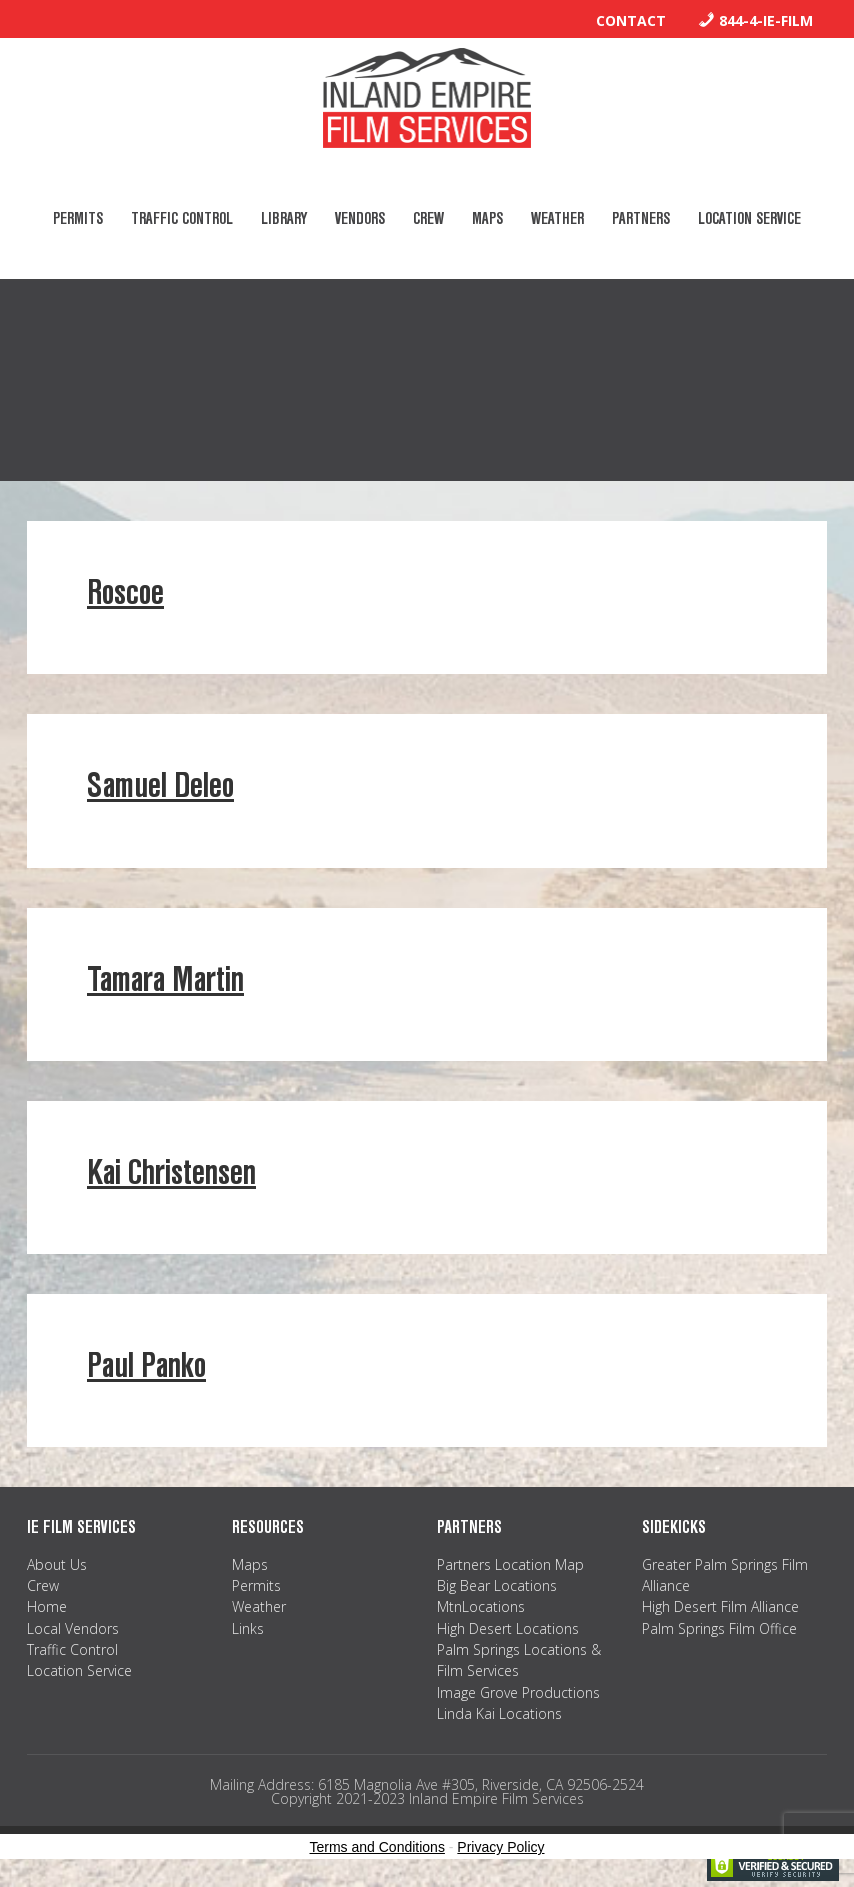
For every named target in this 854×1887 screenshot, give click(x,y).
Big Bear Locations (497, 1585)
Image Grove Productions (518, 1692)
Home (47, 1606)
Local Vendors (73, 1628)
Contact (631, 20)
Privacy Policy (500, 1847)
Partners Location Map (510, 1564)
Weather (259, 1606)
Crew (43, 1585)
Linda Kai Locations (499, 1713)
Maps (250, 1564)
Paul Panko (146, 1365)
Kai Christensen (171, 1172)
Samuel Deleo (160, 785)
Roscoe (125, 592)
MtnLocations (481, 1606)
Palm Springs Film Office (719, 1628)
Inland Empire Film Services (427, 98)
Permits (256, 1585)
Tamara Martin (165, 979)
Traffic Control (72, 1649)
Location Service (79, 1670)
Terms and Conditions (377, 1847)
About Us (57, 1564)
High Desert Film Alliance (720, 1606)
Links (248, 1628)
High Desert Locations (508, 1628)
